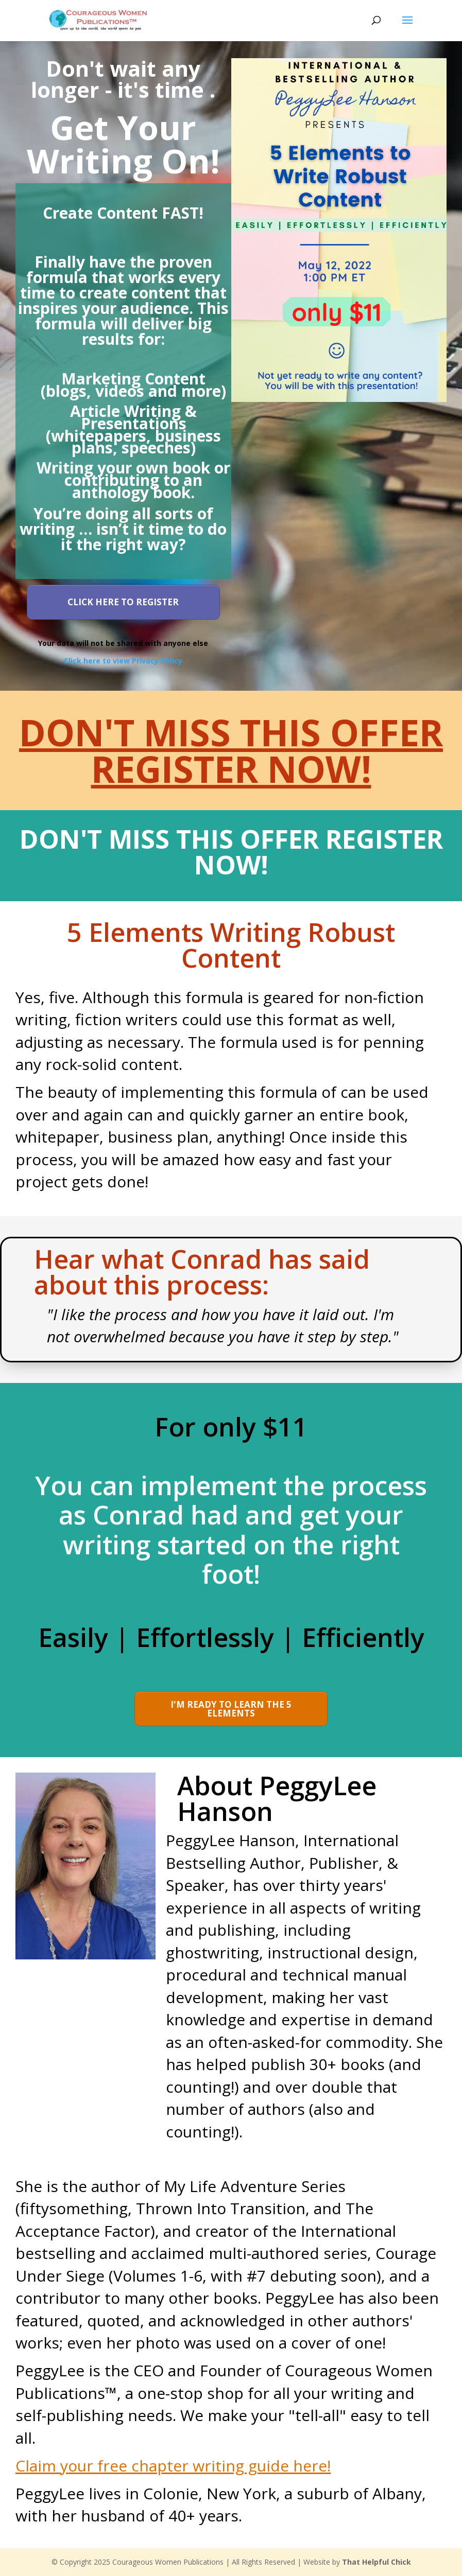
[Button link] (123, 602)
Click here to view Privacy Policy (123, 660)
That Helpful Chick (376, 2562)
